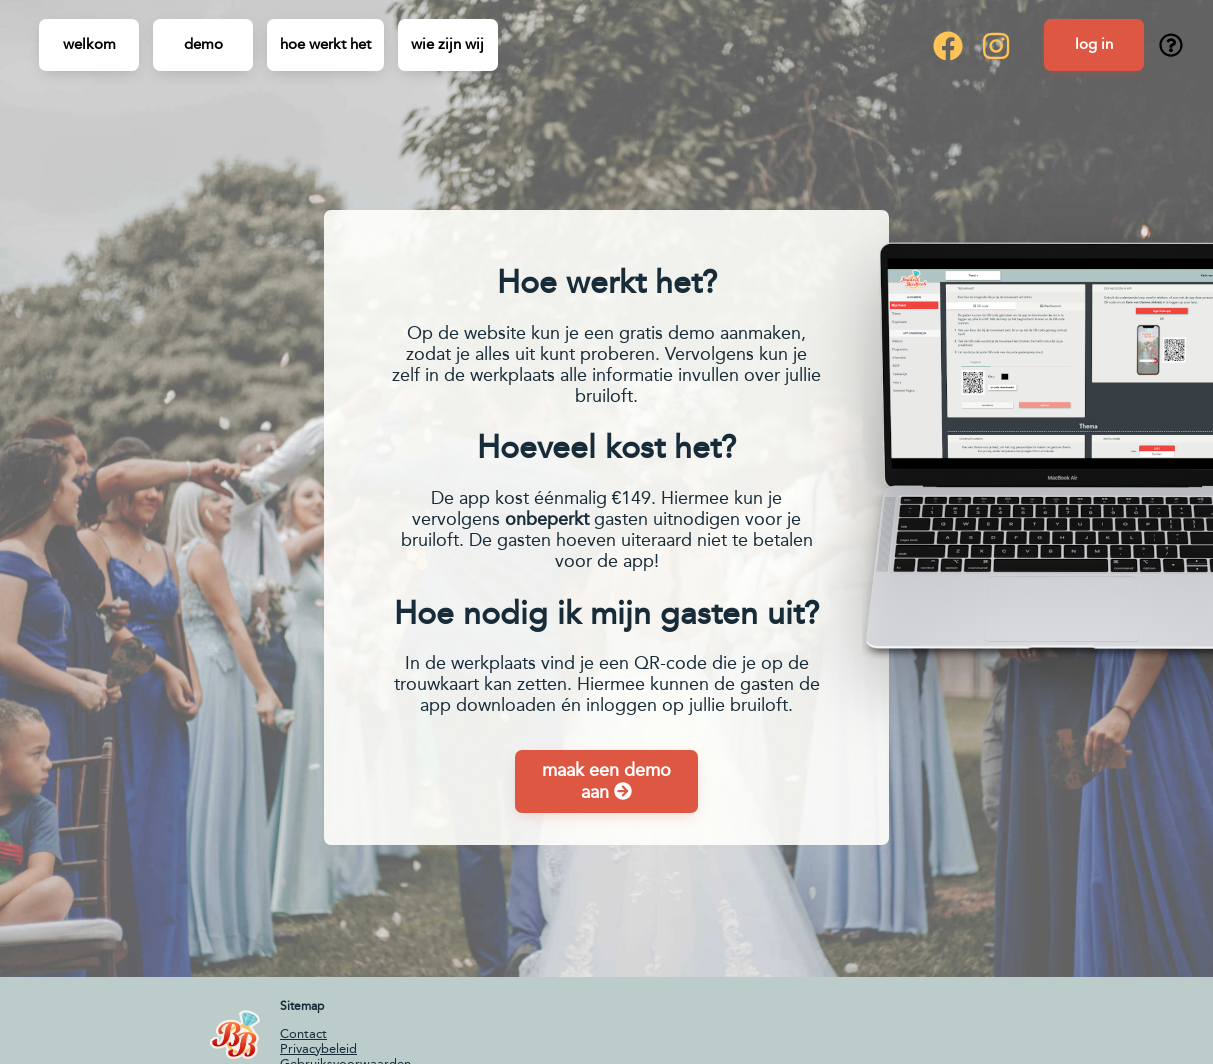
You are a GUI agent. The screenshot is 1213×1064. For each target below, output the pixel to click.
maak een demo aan (606, 781)
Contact (303, 1033)
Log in (1094, 44)
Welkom (89, 44)
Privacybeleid (318, 1048)
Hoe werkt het (325, 44)
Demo (203, 44)
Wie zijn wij (447, 44)
